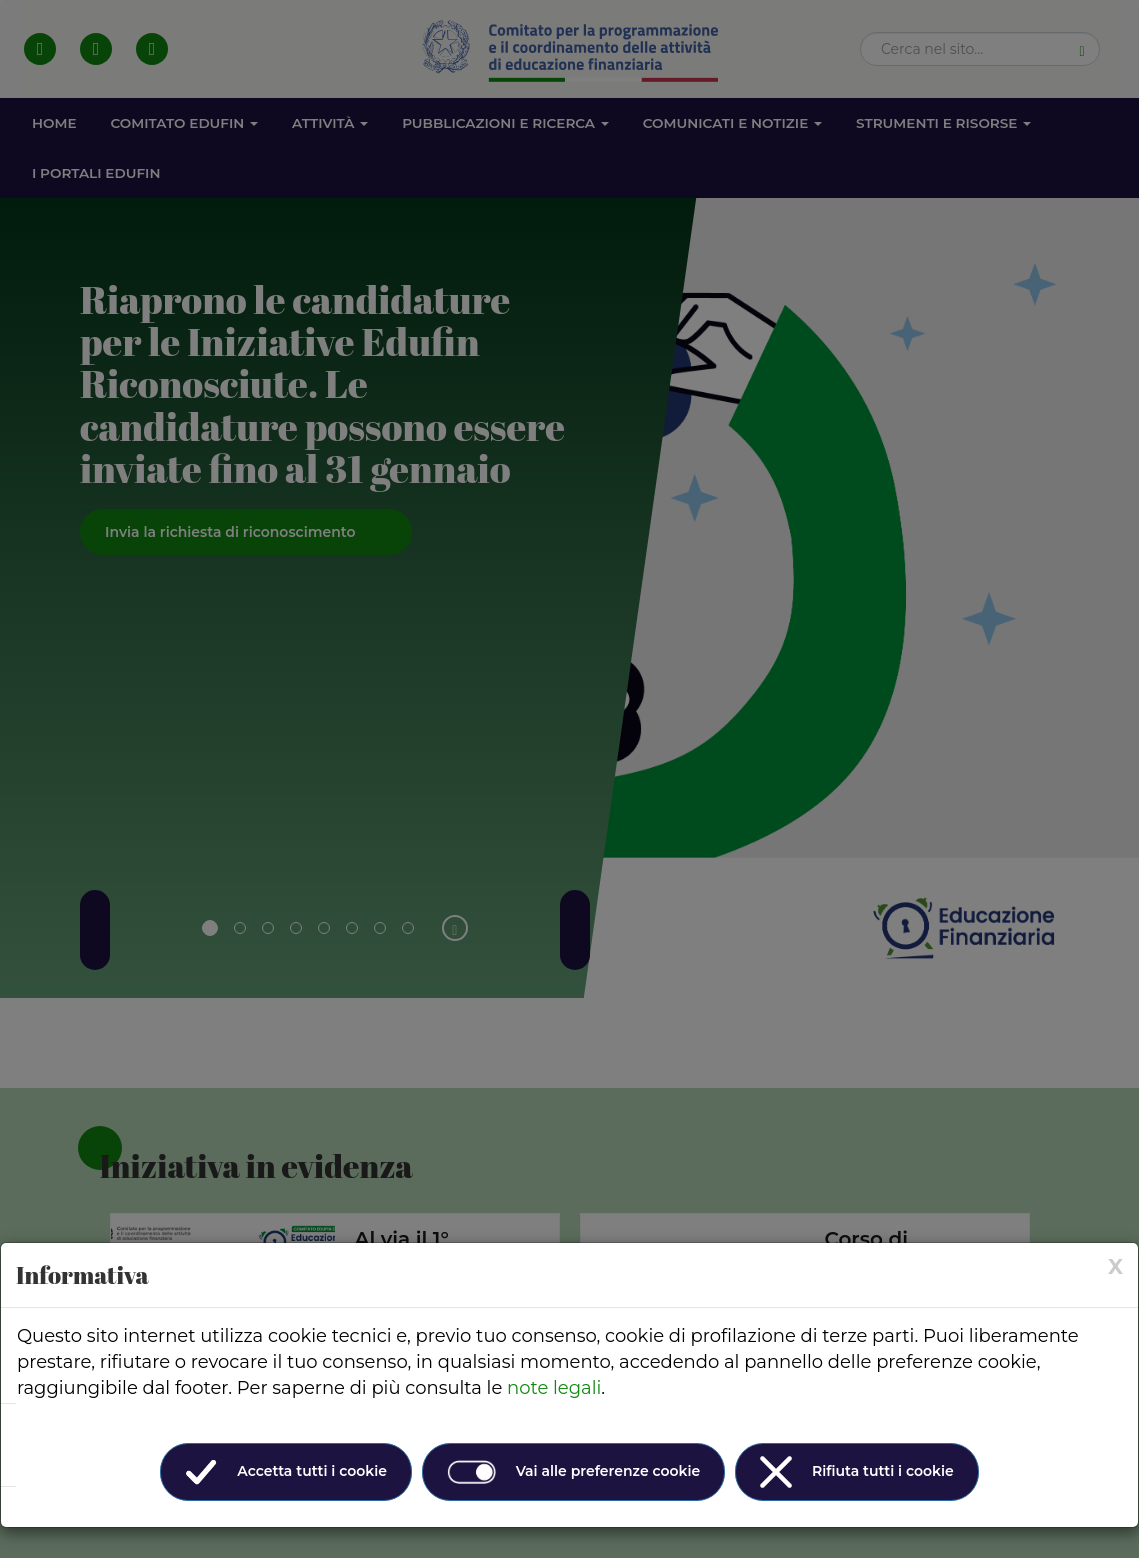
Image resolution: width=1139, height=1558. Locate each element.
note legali (554, 1388)
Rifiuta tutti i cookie (857, 1472)
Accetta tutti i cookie (286, 1472)
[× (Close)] (1115, 1266)
